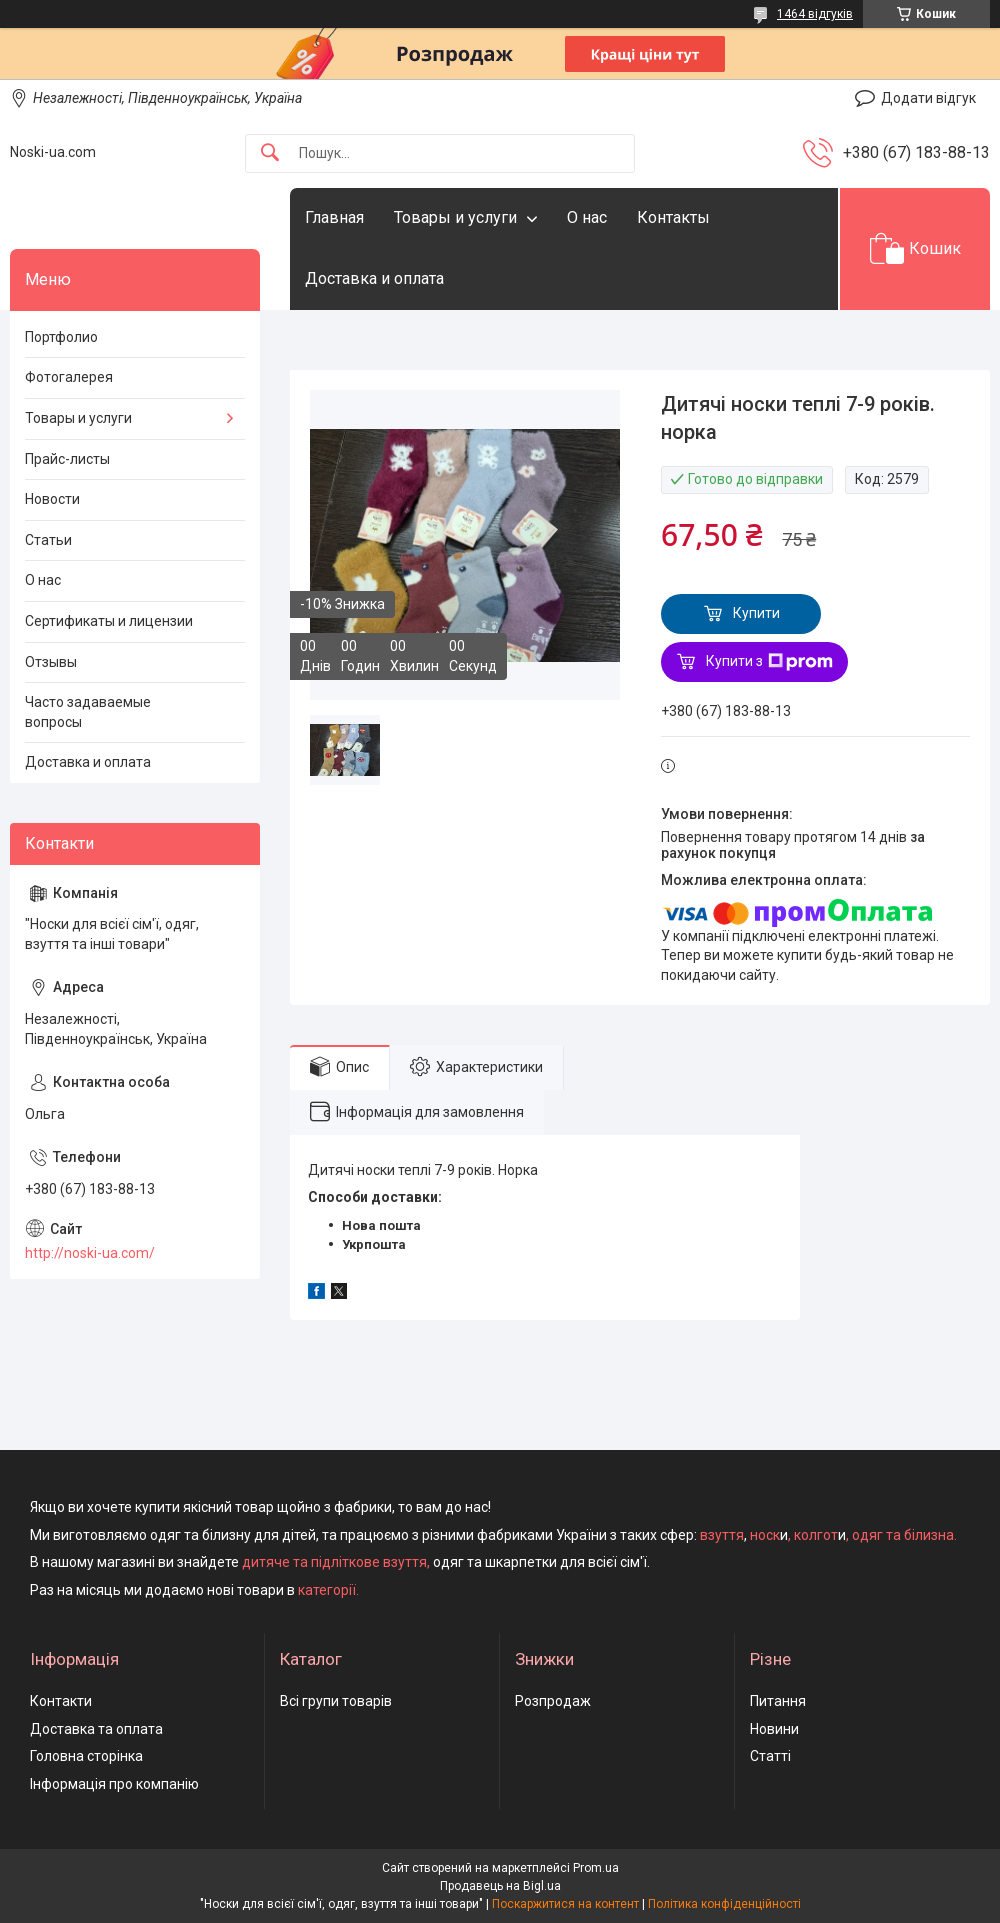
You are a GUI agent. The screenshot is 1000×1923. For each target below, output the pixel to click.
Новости (52, 499)
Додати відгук (928, 98)
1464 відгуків (815, 14)
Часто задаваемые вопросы (88, 712)
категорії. (328, 1590)
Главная (334, 217)
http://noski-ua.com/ (90, 1253)
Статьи (48, 540)
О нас (587, 217)
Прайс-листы (67, 459)
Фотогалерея (69, 377)
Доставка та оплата (96, 1729)
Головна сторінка (86, 1756)
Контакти (61, 1701)
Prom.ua (596, 1868)
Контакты (673, 217)
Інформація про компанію (114, 1784)
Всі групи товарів (336, 1701)
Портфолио (61, 337)
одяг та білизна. (904, 1535)
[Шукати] (270, 153)
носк (765, 1535)
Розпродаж (553, 1701)
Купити (756, 613)
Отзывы (51, 662)
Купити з (769, 662)
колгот (816, 1535)
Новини (774, 1729)
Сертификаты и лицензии (109, 621)
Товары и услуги (455, 217)
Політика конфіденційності (724, 1904)
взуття (720, 1535)
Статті (770, 1756)
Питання (778, 1701)
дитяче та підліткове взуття (334, 1562)
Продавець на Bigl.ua (500, 1886)
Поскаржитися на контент (565, 1904)
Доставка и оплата (374, 278)
